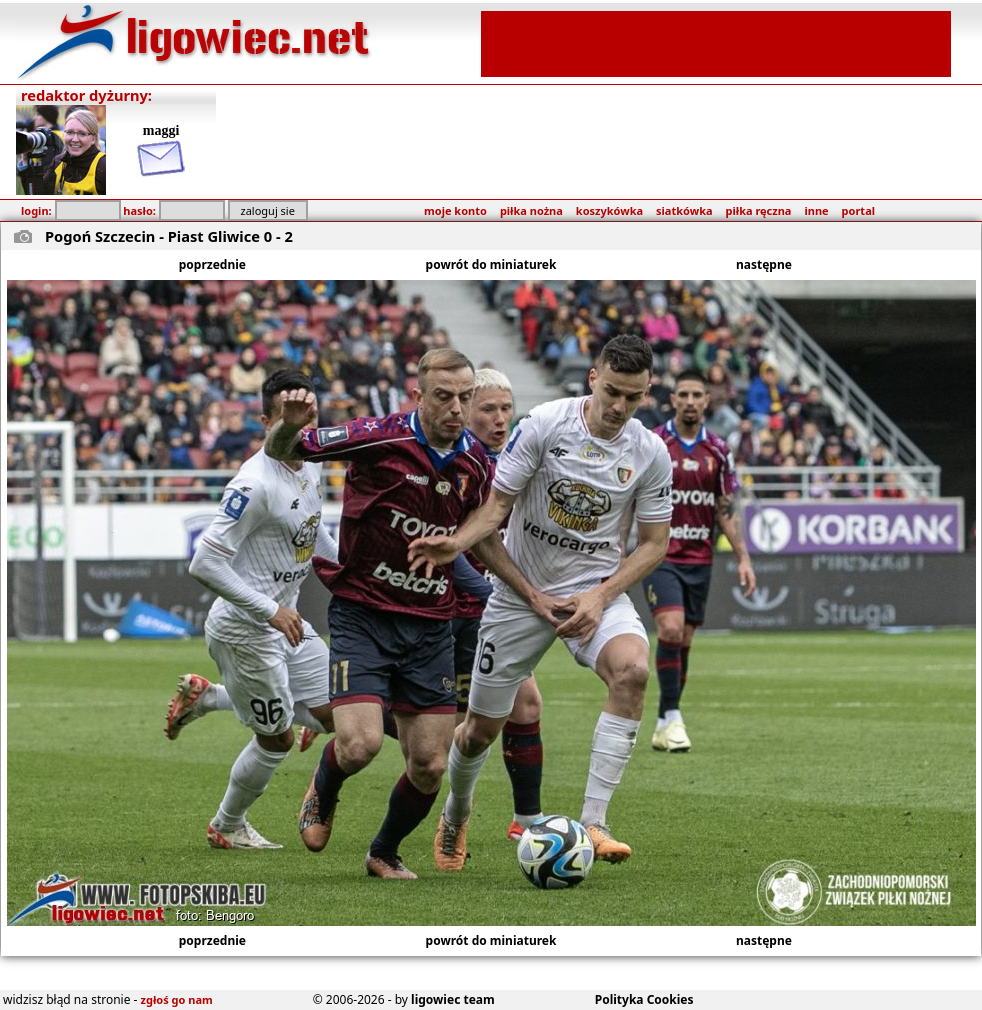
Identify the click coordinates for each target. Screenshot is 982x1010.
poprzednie (212, 264)
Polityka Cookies (644, 999)
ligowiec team (453, 999)
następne (764, 264)
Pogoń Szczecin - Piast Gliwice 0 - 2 (169, 236)
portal (858, 210)
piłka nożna (531, 210)
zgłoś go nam (177, 999)
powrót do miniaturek (491, 264)
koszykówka (609, 210)
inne (816, 210)
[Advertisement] (716, 42)
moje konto (455, 210)
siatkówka (684, 210)
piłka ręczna (759, 210)
